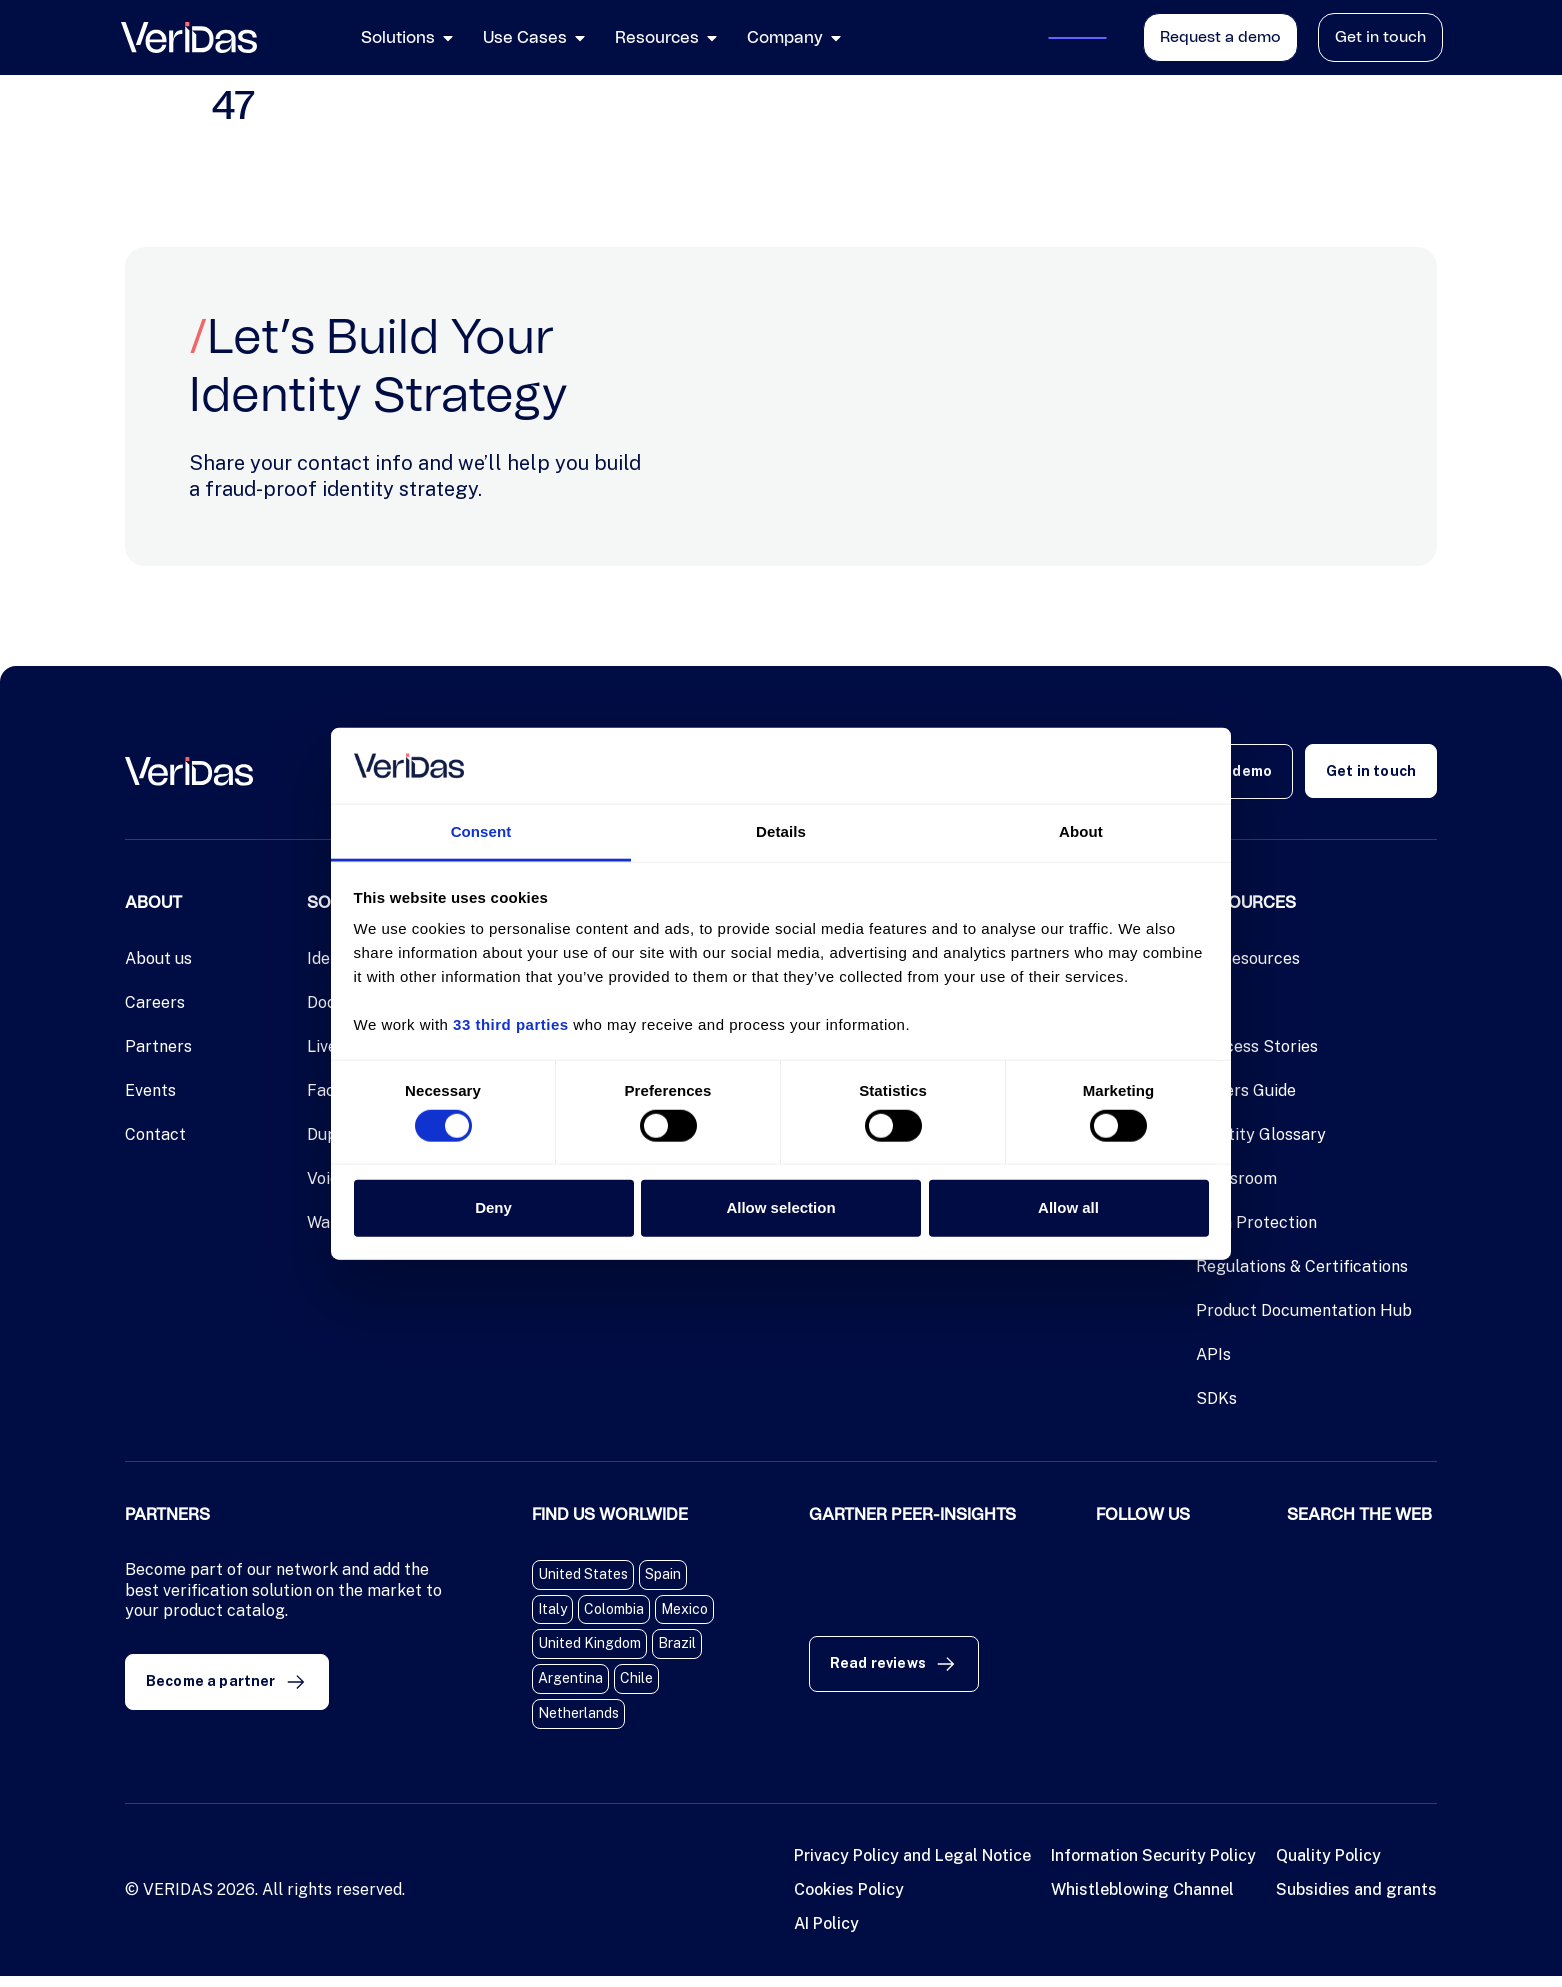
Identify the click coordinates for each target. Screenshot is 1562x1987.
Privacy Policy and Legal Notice (912, 1866)
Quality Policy (1328, 1866)
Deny (493, 1207)
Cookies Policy (849, 1900)
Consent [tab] (481, 831)
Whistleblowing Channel (1142, 1900)
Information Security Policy (1153, 1866)
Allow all (1068, 1207)
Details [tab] (781, 831)
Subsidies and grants (1356, 1900)
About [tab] (1081, 831)
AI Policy (826, 1934)
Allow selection (780, 1207)
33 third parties (511, 1024)
